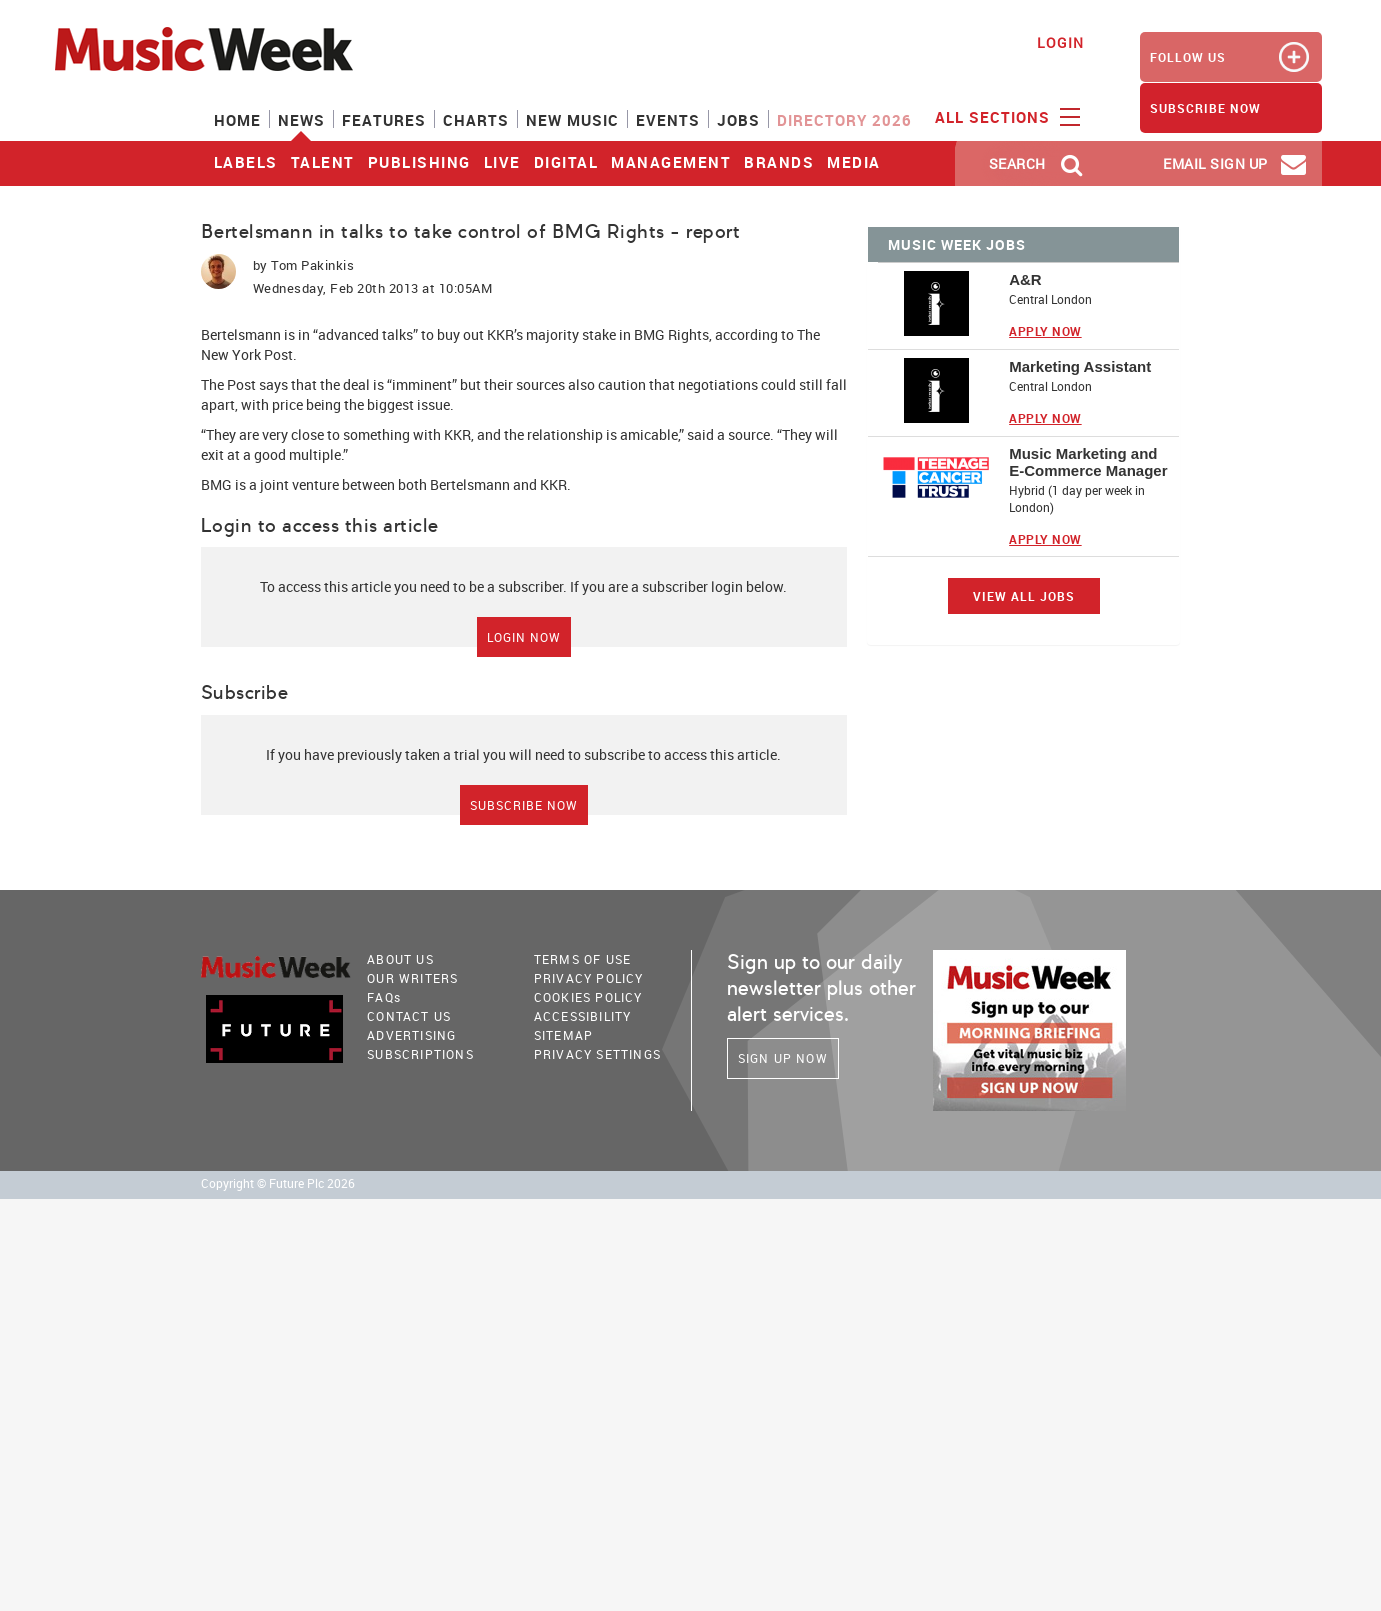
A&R (1025, 279)
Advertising (411, 1035)
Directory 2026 (844, 120)
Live (502, 162)
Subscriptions (420, 1054)
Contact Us (409, 1016)
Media (854, 162)
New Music (572, 120)
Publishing (419, 162)
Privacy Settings (597, 1054)
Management (671, 162)
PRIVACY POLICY (589, 978)
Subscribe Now (524, 805)
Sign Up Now (783, 1058)
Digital (566, 162)
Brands (779, 162)
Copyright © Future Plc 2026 (278, 1183)
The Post (228, 384)
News (301, 120)
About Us (400, 959)
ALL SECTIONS (1005, 116)
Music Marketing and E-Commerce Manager (1088, 462)
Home (237, 120)
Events (668, 120)
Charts (476, 120)
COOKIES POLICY (588, 997)
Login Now (524, 637)
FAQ (384, 997)
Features (384, 120)
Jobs (738, 120)
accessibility (583, 1016)
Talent (323, 162)
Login (1060, 42)
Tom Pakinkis (312, 265)
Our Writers (412, 978)
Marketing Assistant (1080, 366)
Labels (246, 162)
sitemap (563, 1035)
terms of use (582, 959)
